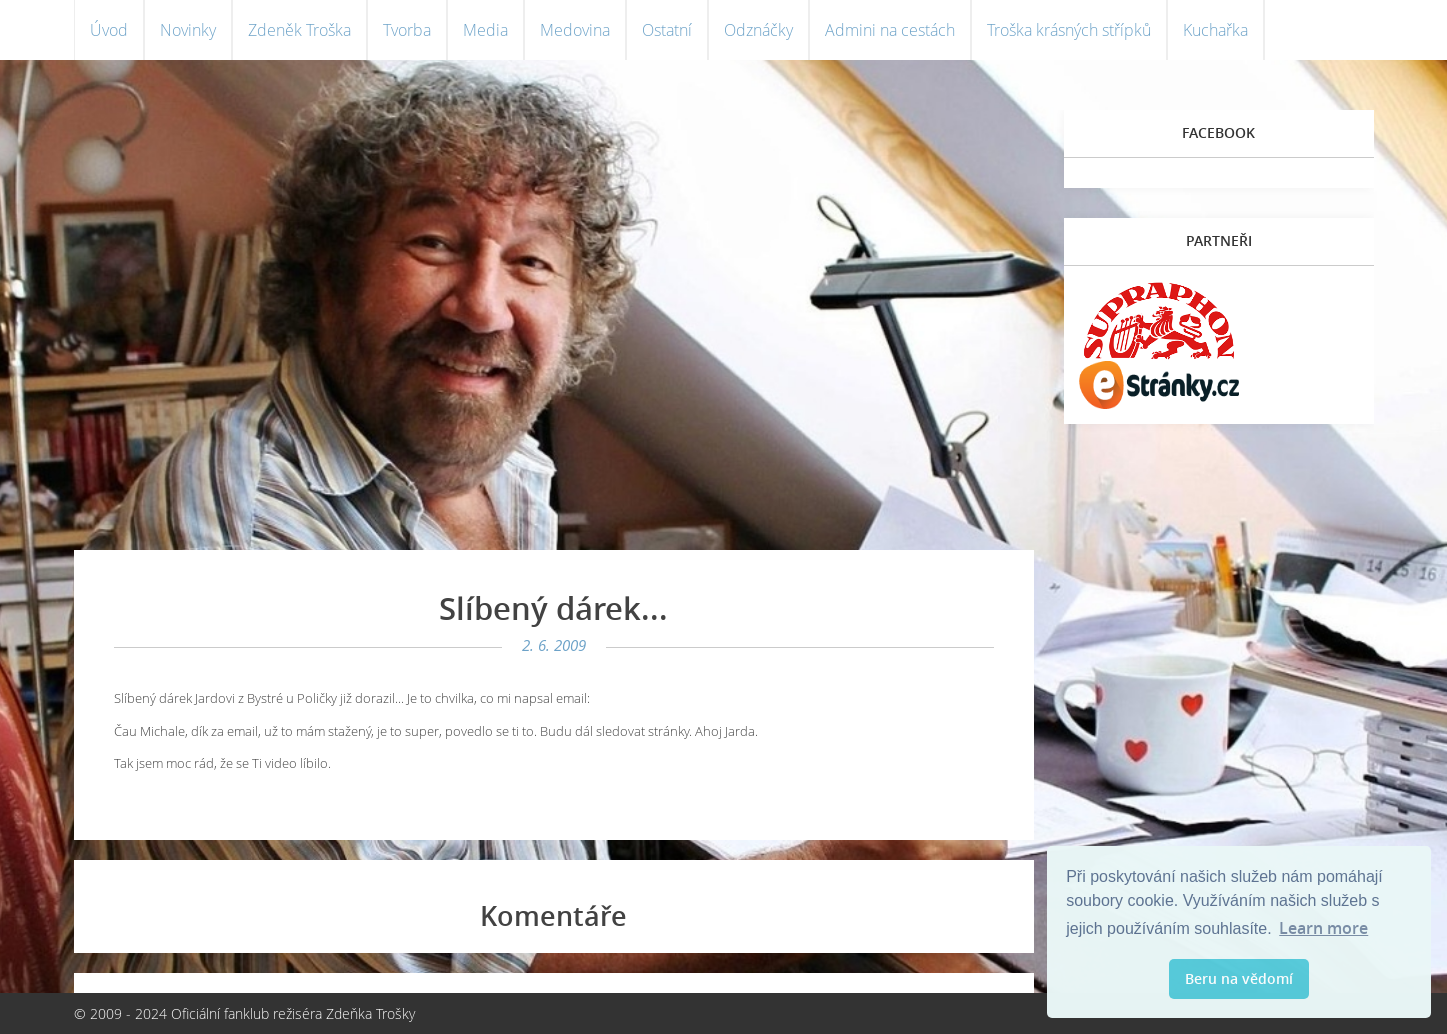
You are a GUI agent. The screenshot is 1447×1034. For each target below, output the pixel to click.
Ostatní (667, 30)
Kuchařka (1215, 30)
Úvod (109, 30)
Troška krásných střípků (1069, 30)
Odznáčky (758, 30)
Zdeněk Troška (299, 30)
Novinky (188, 30)
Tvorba (407, 30)
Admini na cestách (890, 30)
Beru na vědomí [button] (1239, 978)
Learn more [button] (1323, 928)
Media (485, 30)
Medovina (575, 30)
